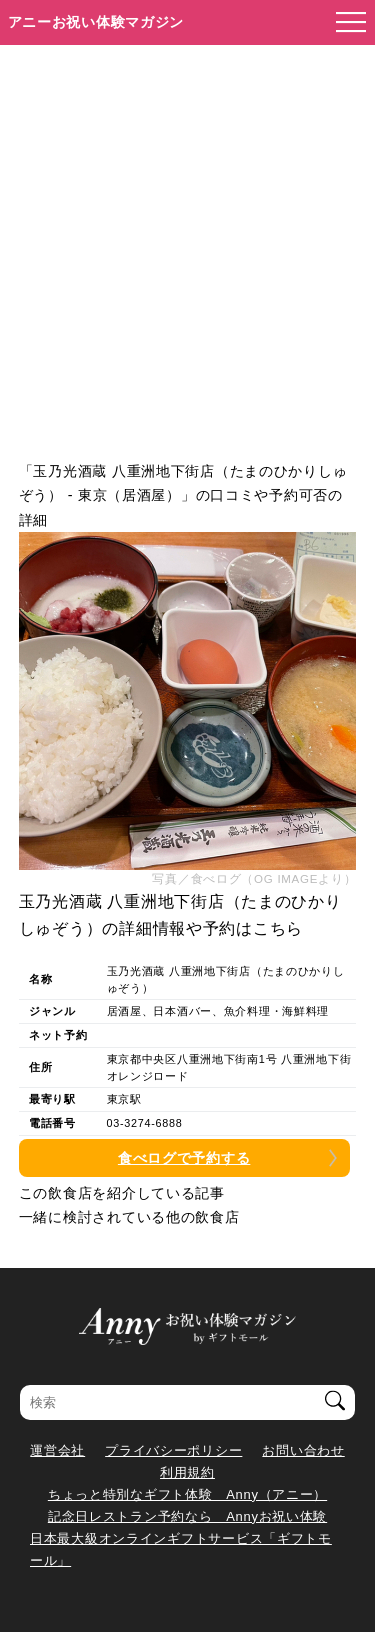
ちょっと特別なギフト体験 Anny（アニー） (187, 1494)
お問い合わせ (303, 1450)
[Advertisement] (187, 242)
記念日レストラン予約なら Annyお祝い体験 (187, 1516)
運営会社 (57, 1450)
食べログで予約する (184, 1158)
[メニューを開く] (345, 23)
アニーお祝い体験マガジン (96, 22)
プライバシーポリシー (173, 1450)
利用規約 (187, 1472)
